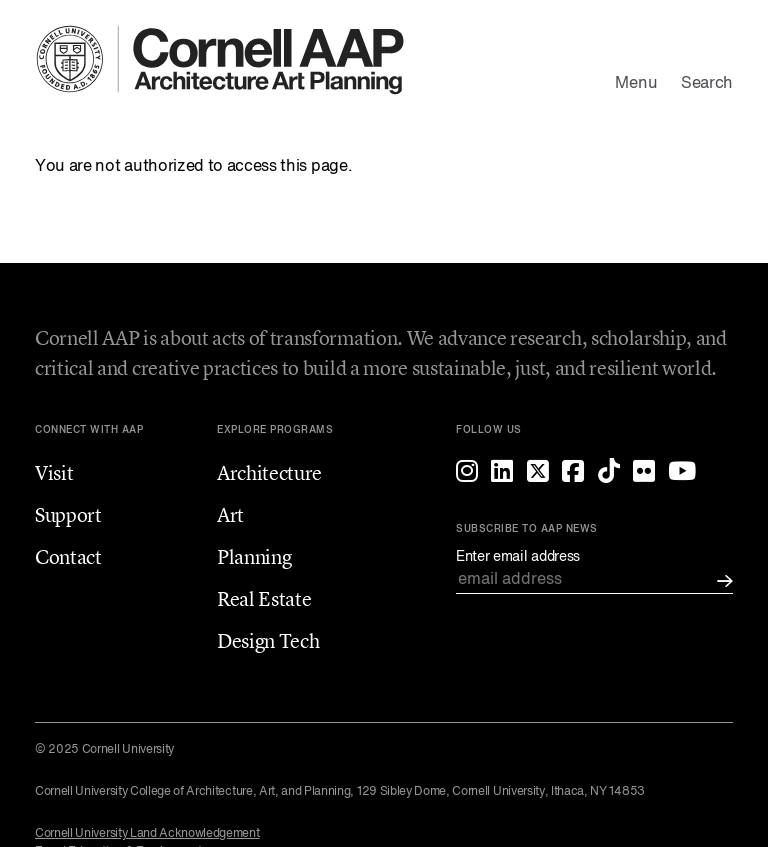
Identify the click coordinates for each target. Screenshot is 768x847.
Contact (68, 556)
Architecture (269, 472)
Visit (54, 472)
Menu (636, 84)
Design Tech (268, 640)
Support (68, 514)
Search (707, 84)
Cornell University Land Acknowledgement (147, 834)
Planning (254, 556)
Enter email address (518, 557)
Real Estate (264, 598)
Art (230, 514)
